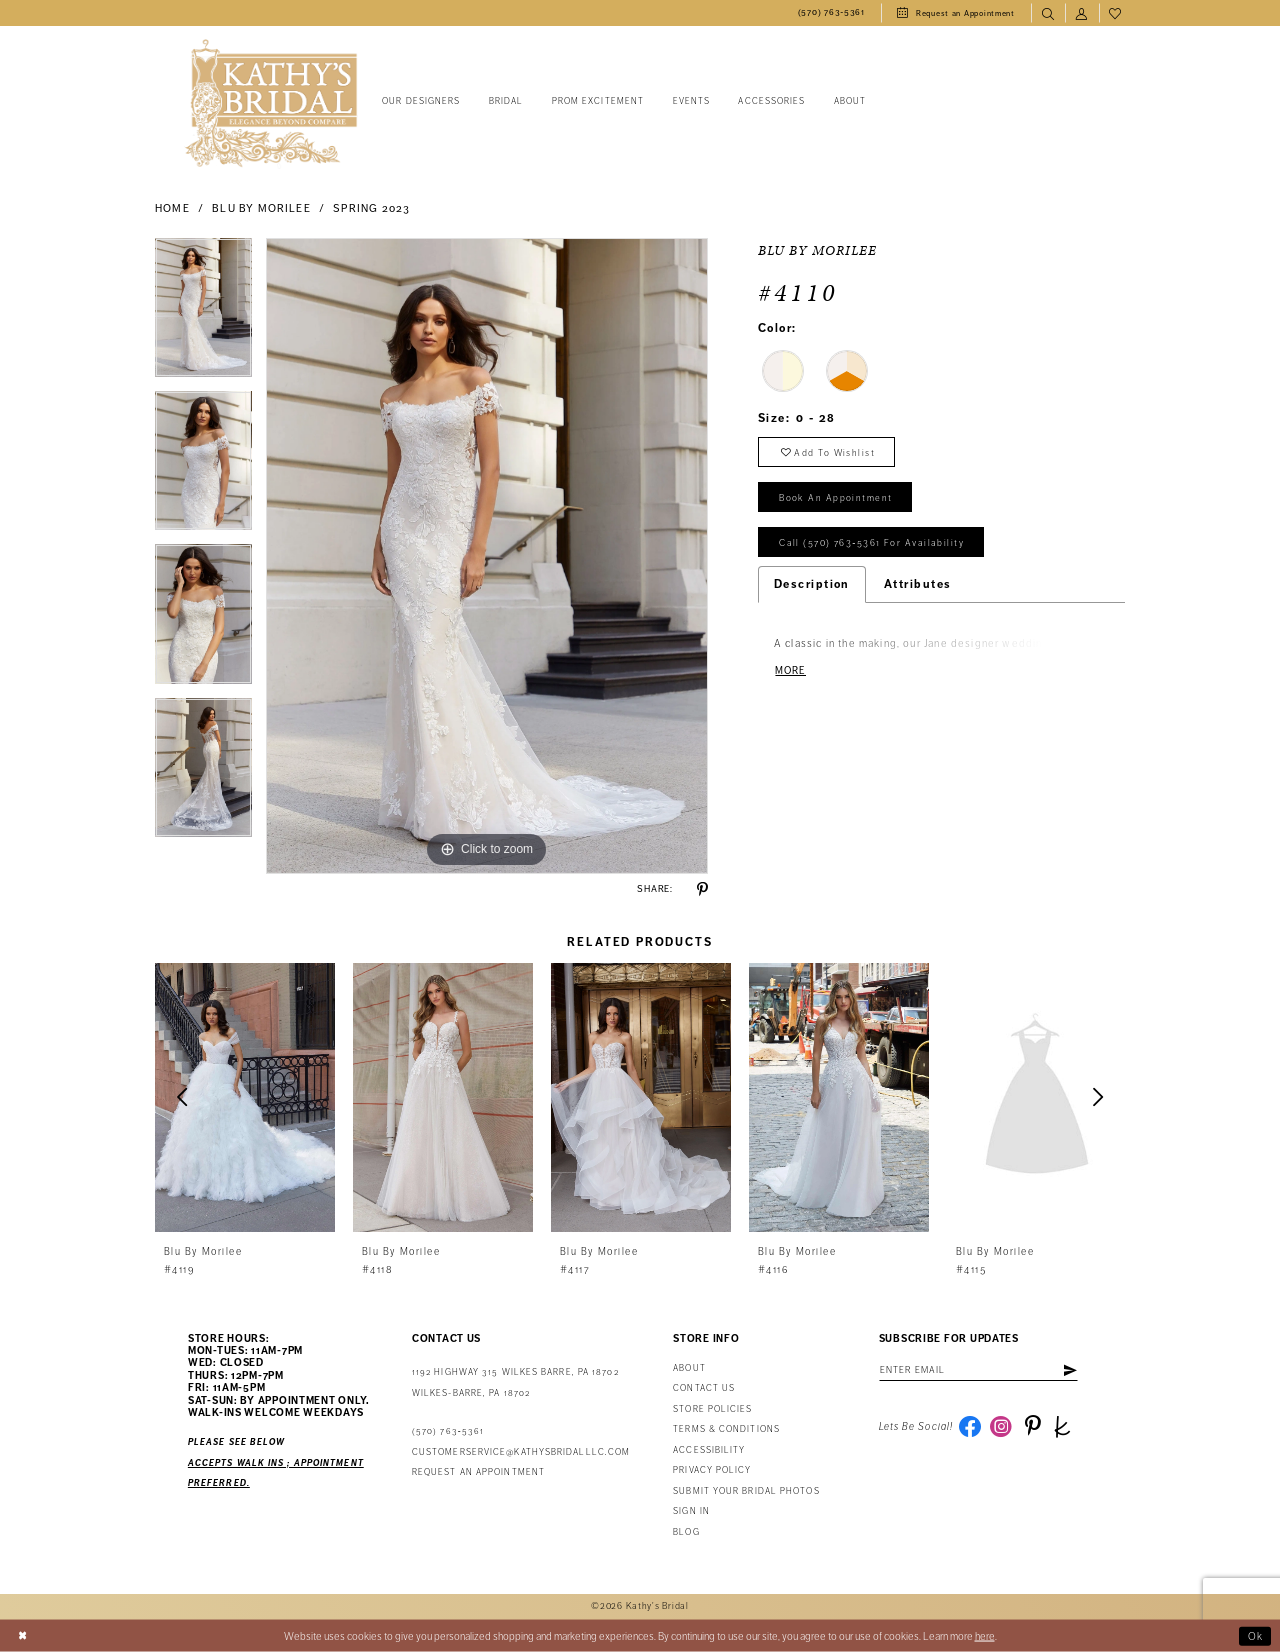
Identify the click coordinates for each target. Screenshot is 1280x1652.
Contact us (704, 1388)
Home (172, 208)
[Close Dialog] (22, 1636)
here (985, 1635)
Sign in (691, 1511)
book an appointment (836, 499)
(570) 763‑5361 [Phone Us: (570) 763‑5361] (448, 1431)
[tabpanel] (203, 314)
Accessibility (709, 1450)
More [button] (790, 671)
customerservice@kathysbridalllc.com (521, 1452)
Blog (686, 1532)
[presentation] (245, 1097)
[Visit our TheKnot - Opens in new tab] (1064, 1427)
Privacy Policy (712, 1470)
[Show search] (1048, 13)
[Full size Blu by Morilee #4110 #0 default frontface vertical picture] (487, 556)
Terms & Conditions (726, 1429)
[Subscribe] (1072, 1370)
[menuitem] (831, 13)
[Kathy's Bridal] (271, 103)
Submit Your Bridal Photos (746, 1491)
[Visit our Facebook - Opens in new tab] (970, 1427)
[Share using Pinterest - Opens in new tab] (702, 889)
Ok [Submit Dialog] (1256, 1635)
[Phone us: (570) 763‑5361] (831, 13)
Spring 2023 (371, 208)
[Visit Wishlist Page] (1116, 13)
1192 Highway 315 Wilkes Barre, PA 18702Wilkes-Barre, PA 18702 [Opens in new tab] (515, 1382)
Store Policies (712, 1409)
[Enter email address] (980, 1370)
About (689, 1368)
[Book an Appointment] (956, 13)
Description (812, 586)
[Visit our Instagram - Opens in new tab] (1002, 1427)
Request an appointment (478, 1472)
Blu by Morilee (261, 208)
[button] (1082, 13)
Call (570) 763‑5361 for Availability (872, 544)
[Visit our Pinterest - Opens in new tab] (1033, 1427)
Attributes (918, 586)
